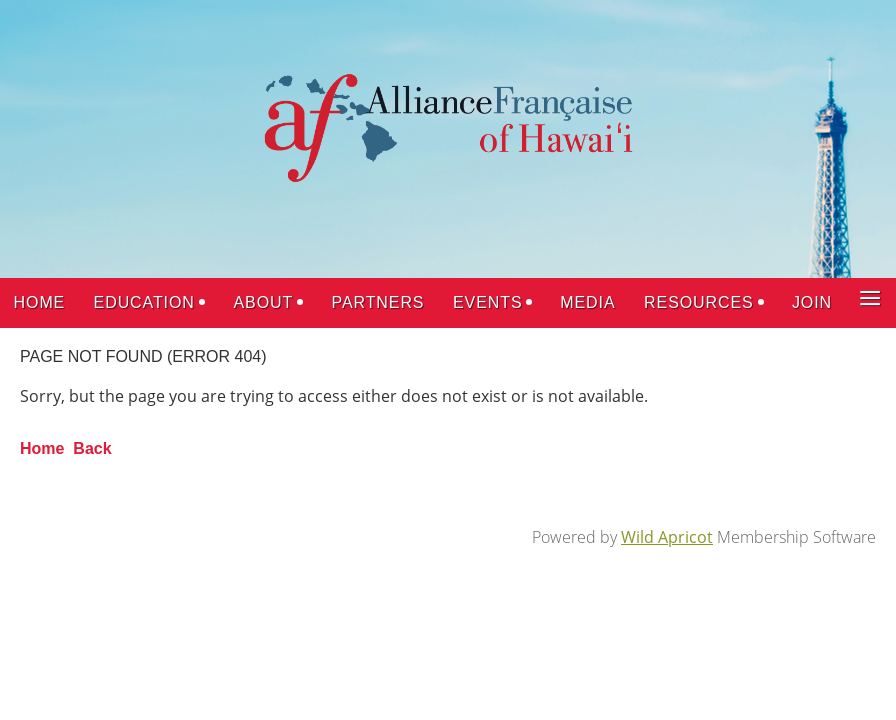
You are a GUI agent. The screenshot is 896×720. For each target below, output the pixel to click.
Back (92, 448)
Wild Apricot (667, 537)
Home (42, 448)
